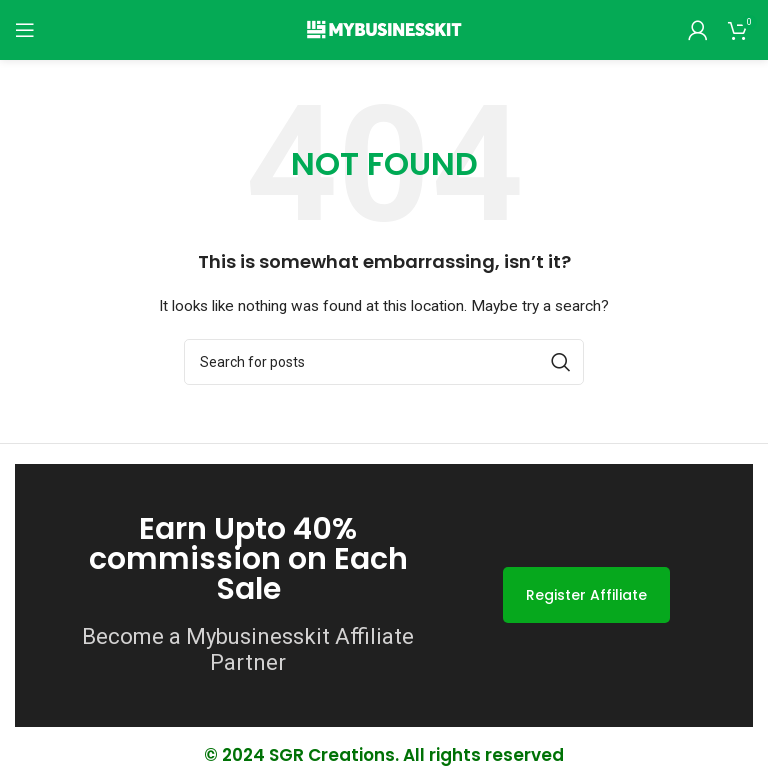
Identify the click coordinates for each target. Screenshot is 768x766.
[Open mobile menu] (25, 30)
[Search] (384, 362)
